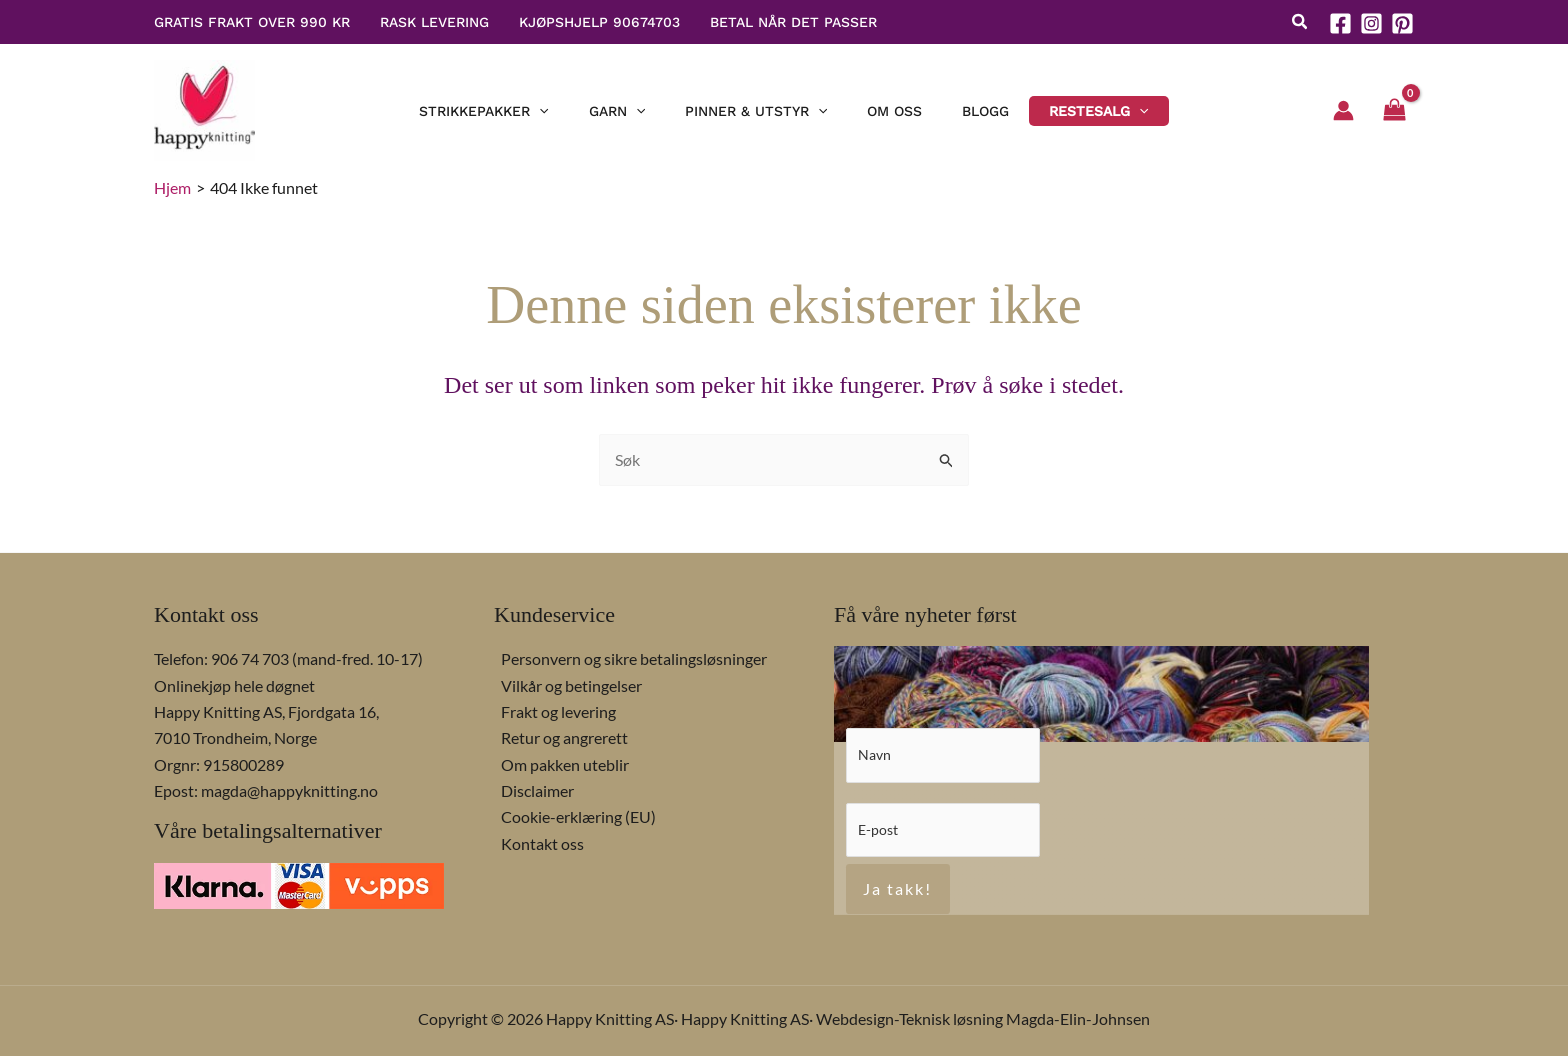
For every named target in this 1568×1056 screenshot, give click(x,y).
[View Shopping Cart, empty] (1394, 111)
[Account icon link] (1343, 110)
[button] (1300, 23)
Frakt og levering (551, 709)
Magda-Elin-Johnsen (1078, 1018)
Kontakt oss (535, 841)
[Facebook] (1340, 23)
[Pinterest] (1402, 23)
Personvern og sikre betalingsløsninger (627, 656)
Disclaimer (530, 788)
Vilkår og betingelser (564, 683)
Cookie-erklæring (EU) (571, 815)
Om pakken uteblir (558, 762)
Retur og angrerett (557, 736)
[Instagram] (1371, 23)
